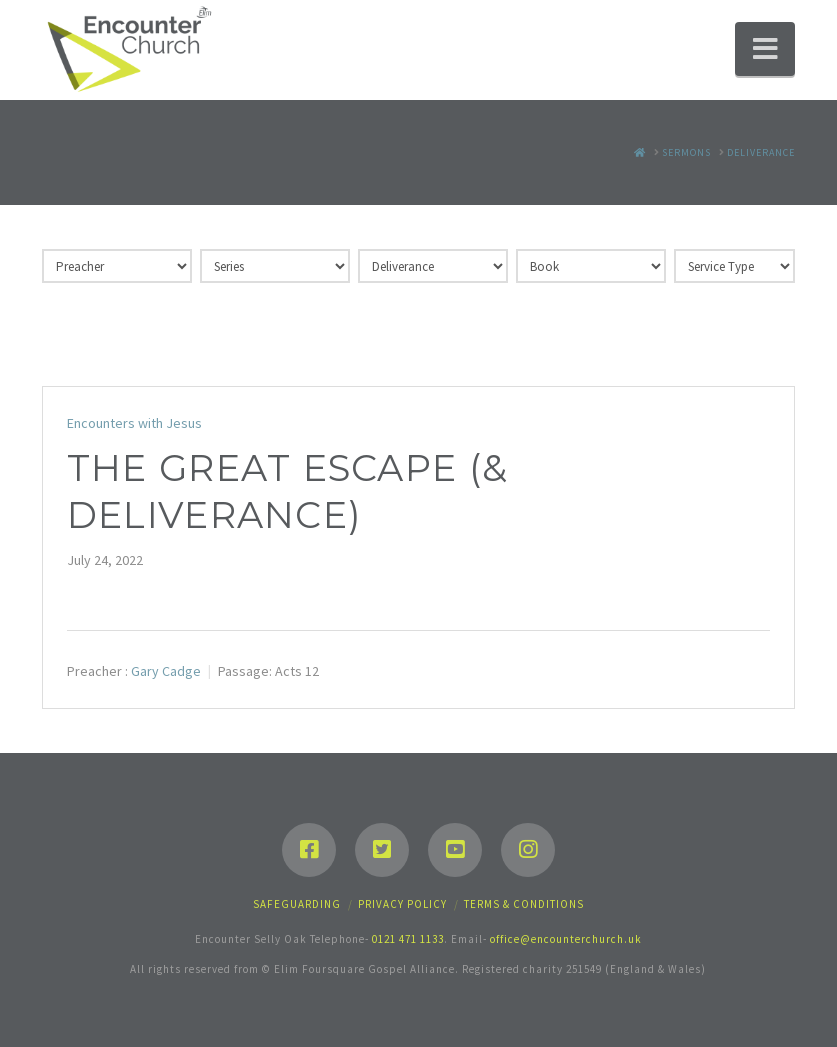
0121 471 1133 (408, 939)
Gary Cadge (166, 671)
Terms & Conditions (524, 904)
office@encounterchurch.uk (566, 939)
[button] (765, 49)
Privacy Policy (402, 904)
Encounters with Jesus (134, 423)
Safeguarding (297, 904)
